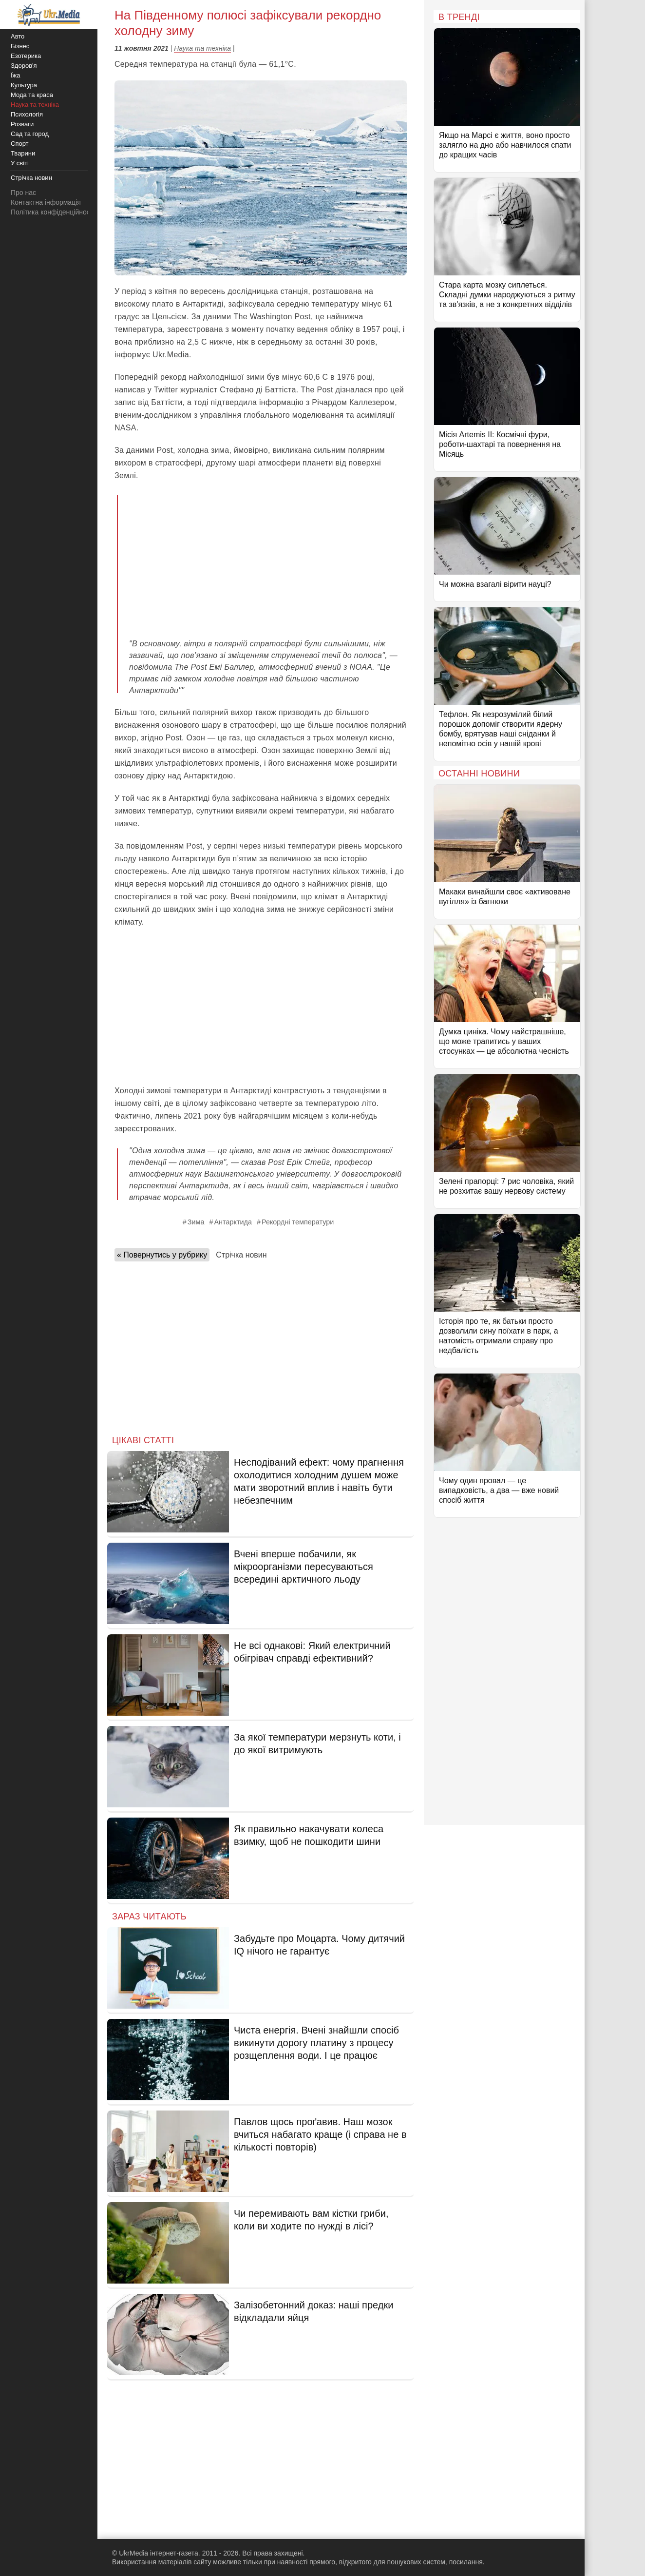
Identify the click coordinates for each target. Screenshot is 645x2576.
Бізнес (20, 46)
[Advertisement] (268, 560)
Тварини (23, 153)
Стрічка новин (241, 1255)
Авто (17, 36)
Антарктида (232, 1222)
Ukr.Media (170, 354)
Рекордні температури (298, 1222)
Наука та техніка (202, 48)
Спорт (20, 143)
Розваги (22, 124)
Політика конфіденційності (53, 212)
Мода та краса (32, 94)
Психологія (27, 114)
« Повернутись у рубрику (162, 1255)
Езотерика (26, 55)
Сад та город (30, 133)
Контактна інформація (46, 202)
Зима (196, 1222)
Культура (24, 85)
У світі (20, 163)
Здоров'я (24, 65)
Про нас (23, 192)
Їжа (15, 75)
